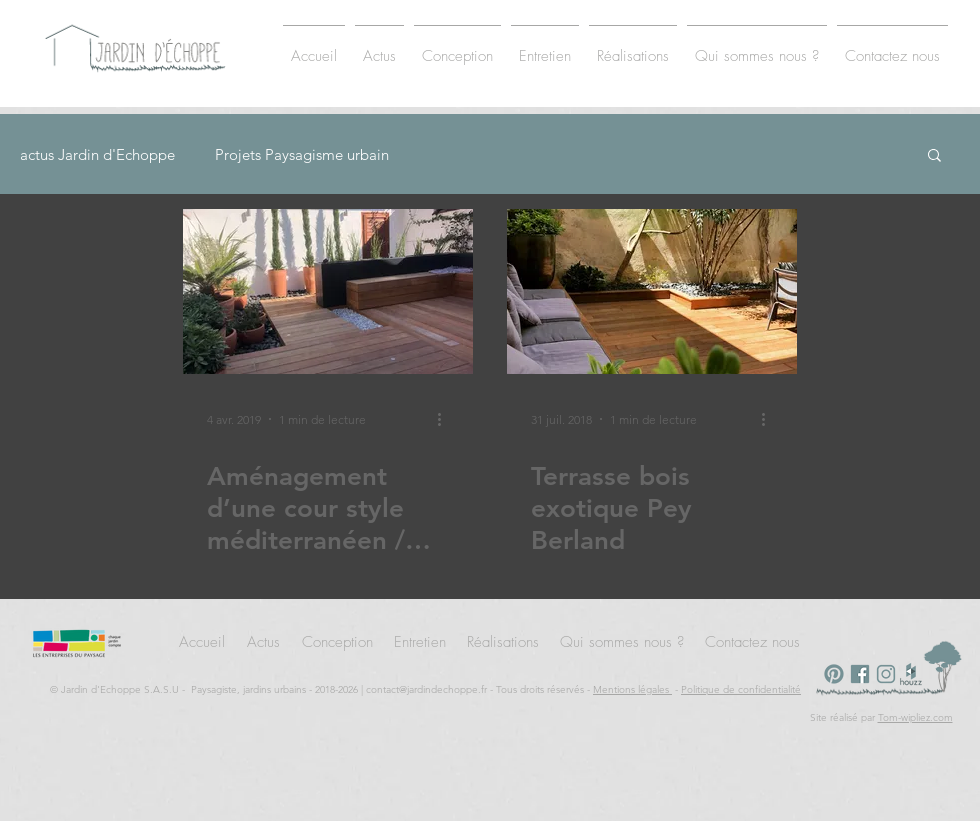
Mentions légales (632, 689)
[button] (934, 156)
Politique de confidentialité (741, 689)
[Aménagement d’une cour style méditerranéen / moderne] (328, 291)
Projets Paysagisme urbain (302, 154)
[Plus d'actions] (446, 419)
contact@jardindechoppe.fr (426, 689)
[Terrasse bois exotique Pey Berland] (652, 291)
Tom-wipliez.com (915, 717)
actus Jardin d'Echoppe (97, 154)
